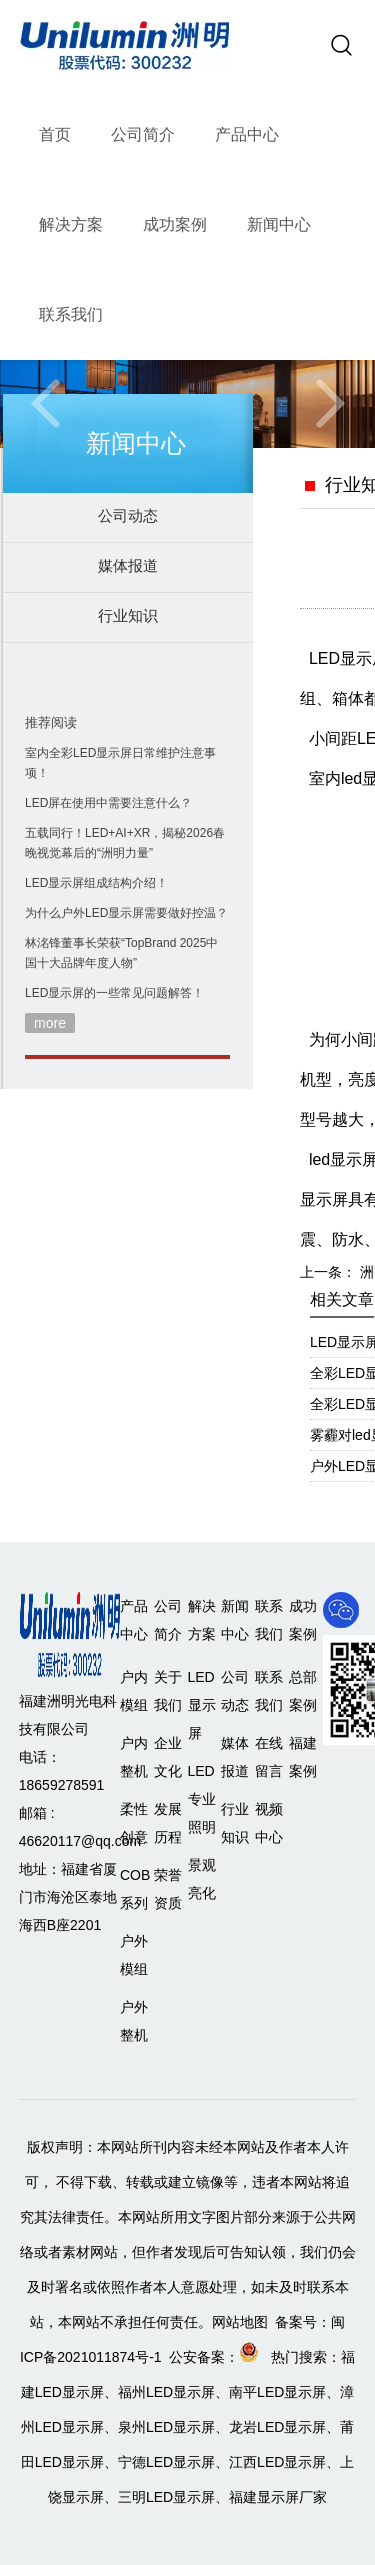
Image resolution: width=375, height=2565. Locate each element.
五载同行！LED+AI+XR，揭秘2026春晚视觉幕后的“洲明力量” (125, 843)
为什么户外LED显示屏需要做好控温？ (126, 913)
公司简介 (143, 134)
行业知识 (128, 615)
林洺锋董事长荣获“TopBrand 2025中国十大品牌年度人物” (121, 953)
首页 (55, 134)
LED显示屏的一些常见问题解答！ (114, 993)
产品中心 (247, 134)
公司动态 (128, 515)
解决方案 (71, 224)
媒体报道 (128, 565)
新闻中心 (279, 224)
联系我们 (71, 314)
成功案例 (175, 224)
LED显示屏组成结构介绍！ (96, 883)
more (50, 1023)
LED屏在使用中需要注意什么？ (108, 803)
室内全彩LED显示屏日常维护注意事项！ (120, 763)
